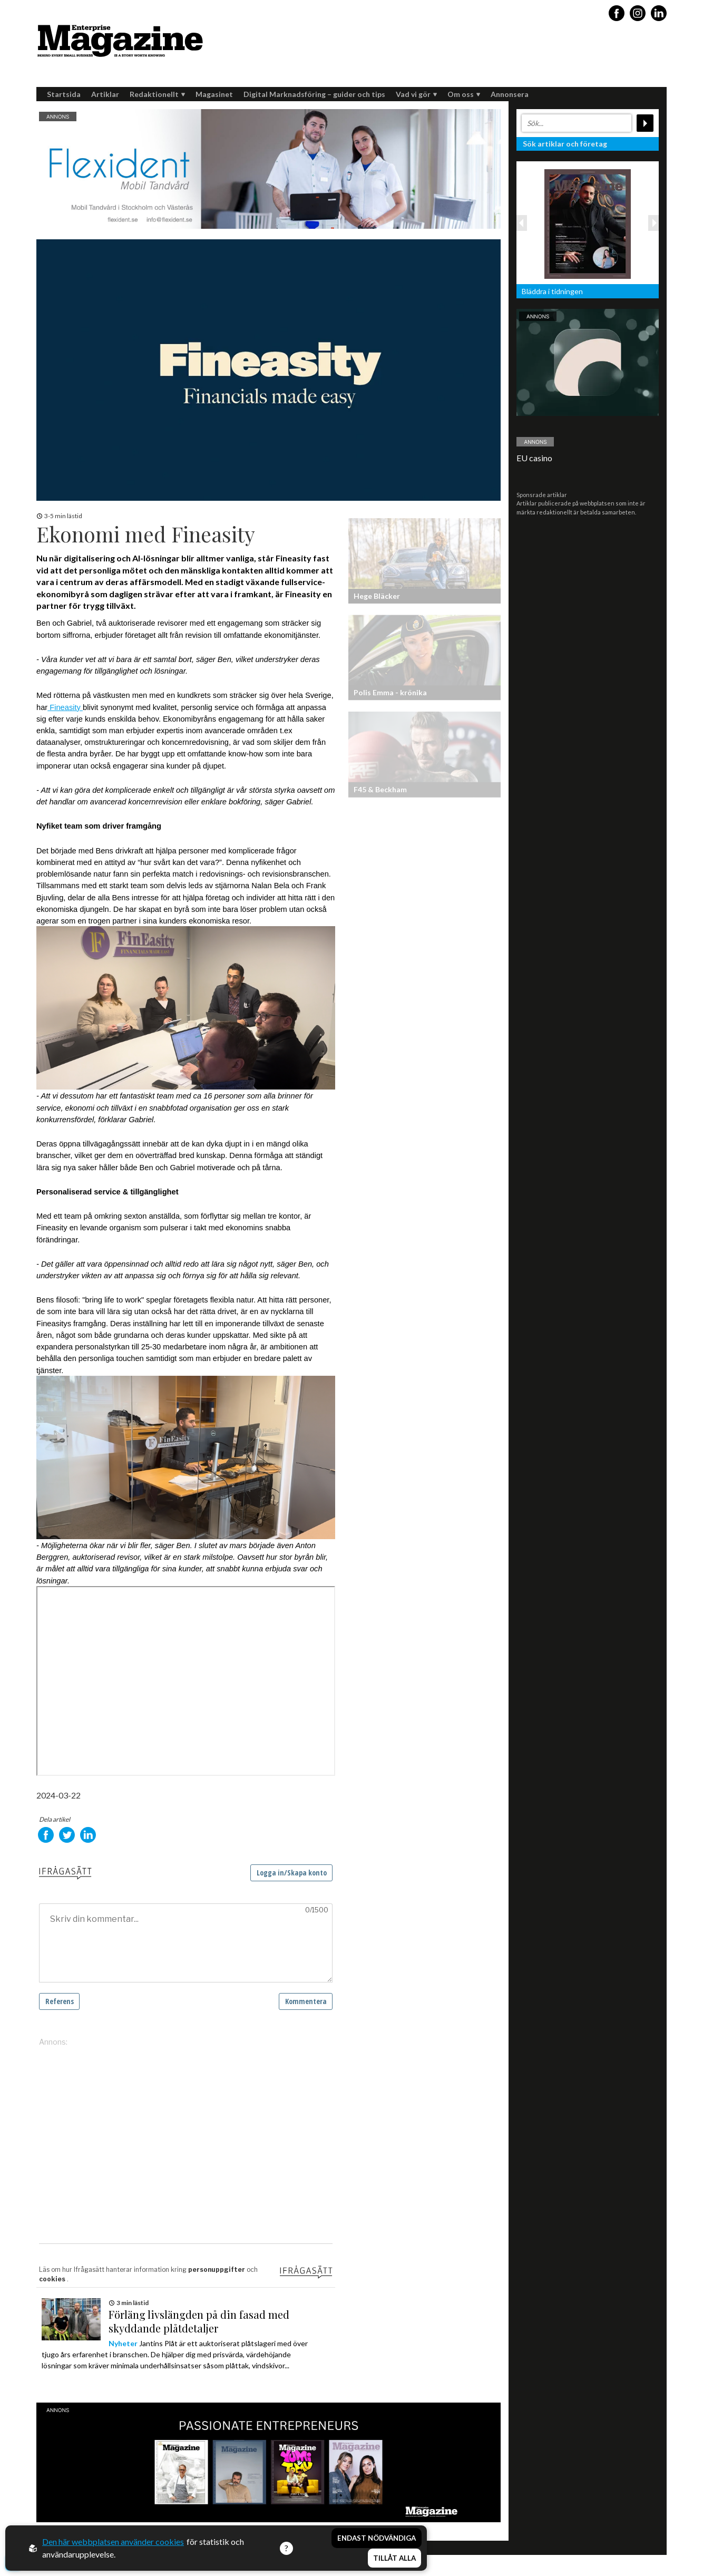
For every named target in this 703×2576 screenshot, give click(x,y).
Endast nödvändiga (376, 2538)
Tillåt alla (394, 2558)
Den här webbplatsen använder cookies (113, 2541)
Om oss (463, 94)
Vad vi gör (416, 94)
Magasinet (214, 94)
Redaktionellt (157, 94)
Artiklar (105, 94)
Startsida (64, 94)
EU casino (534, 458)
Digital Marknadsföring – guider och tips (314, 94)
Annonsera (510, 94)
